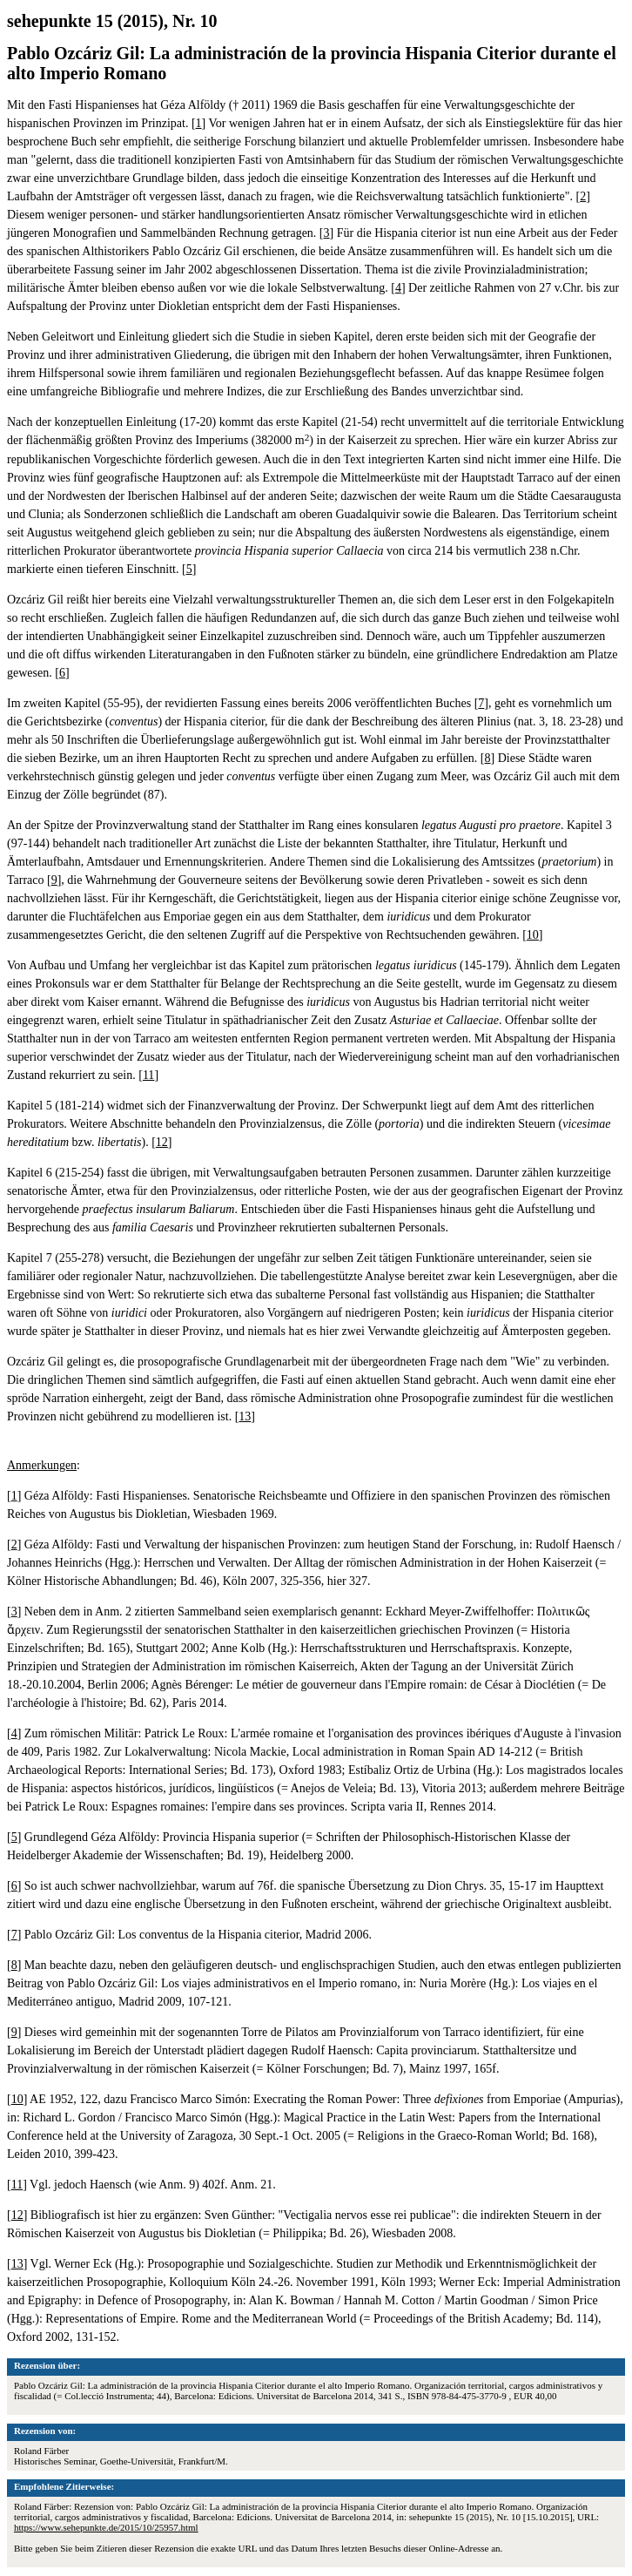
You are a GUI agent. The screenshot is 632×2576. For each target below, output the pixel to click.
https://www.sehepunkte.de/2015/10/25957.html (106, 2527)
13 (245, 1416)
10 (533, 934)
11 (148, 1075)
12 (162, 1142)
